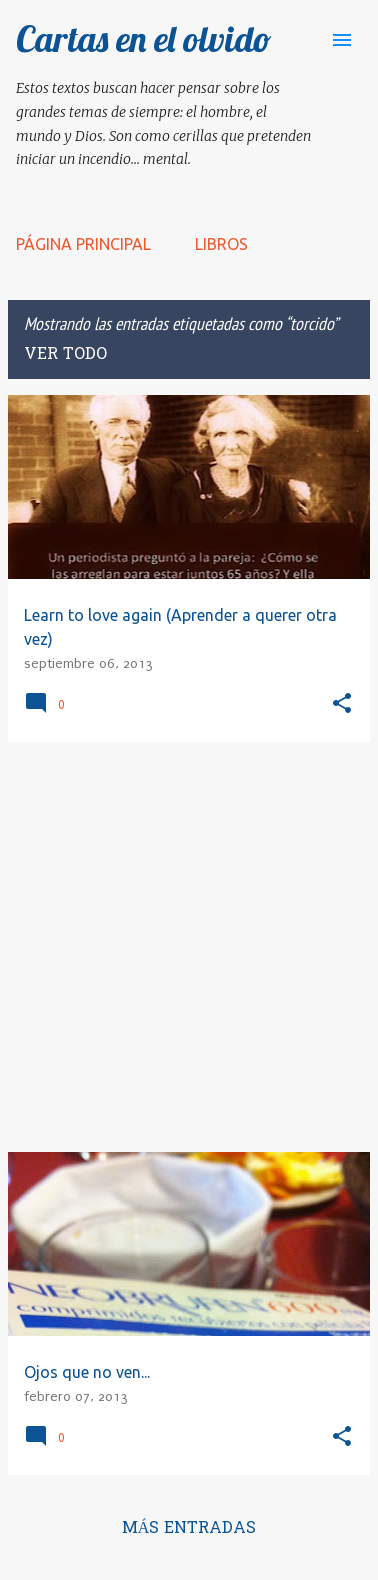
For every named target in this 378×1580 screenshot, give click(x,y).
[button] (342, 704)
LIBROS (221, 244)
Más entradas (189, 1529)
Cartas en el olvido (144, 38)
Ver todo (65, 355)
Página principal (83, 244)
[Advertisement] (189, 947)
